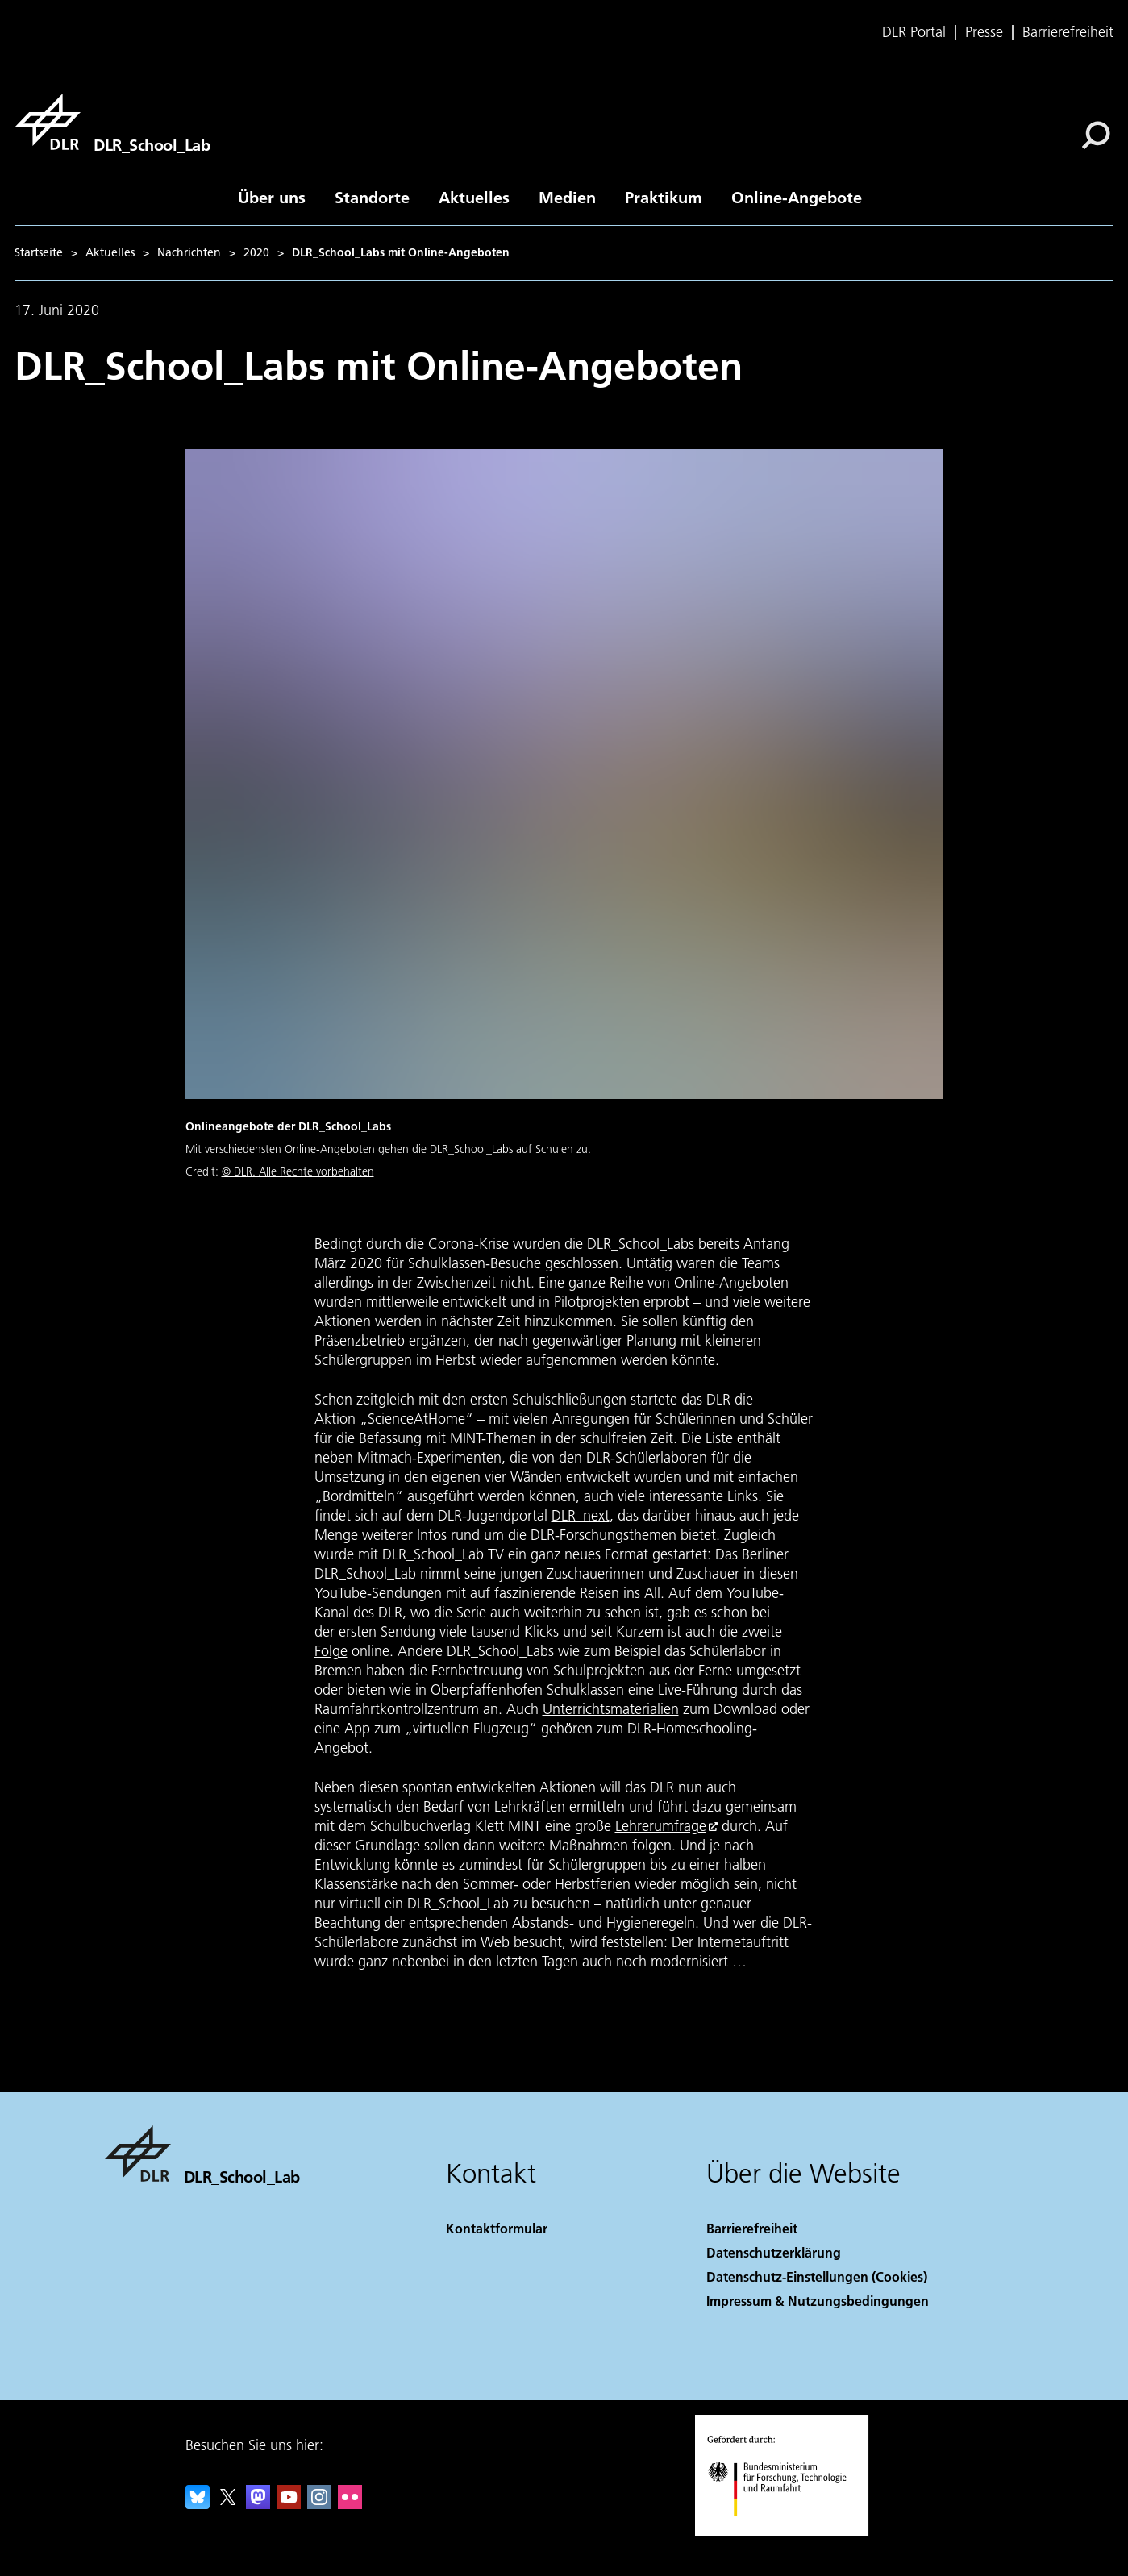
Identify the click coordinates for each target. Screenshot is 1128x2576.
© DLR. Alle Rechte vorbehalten (298, 1171)
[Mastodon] (258, 2504)
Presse (984, 32)
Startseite (39, 252)
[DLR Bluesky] (197, 2504)
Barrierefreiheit (1067, 32)
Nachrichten (189, 252)
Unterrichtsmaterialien (611, 1709)
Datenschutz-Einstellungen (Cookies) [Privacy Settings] (816, 2276)
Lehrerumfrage (660, 1826)
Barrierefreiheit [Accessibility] (751, 2228)
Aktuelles (474, 196)
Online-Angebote (796, 196)
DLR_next (581, 1515)
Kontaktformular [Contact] (496, 2228)
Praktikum (663, 196)
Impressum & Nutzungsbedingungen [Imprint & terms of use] (817, 2300)
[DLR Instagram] (319, 2504)
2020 (256, 252)
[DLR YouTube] (289, 2504)
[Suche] (1095, 135)
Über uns (272, 196)
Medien (567, 196)
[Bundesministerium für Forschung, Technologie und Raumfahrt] (785, 2530)
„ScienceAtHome (410, 1418)
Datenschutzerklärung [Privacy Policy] (773, 2252)
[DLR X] (228, 2504)
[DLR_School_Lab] (112, 122)
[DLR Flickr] (350, 2504)
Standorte (372, 196)
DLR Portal (914, 32)
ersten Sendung (387, 1631)
